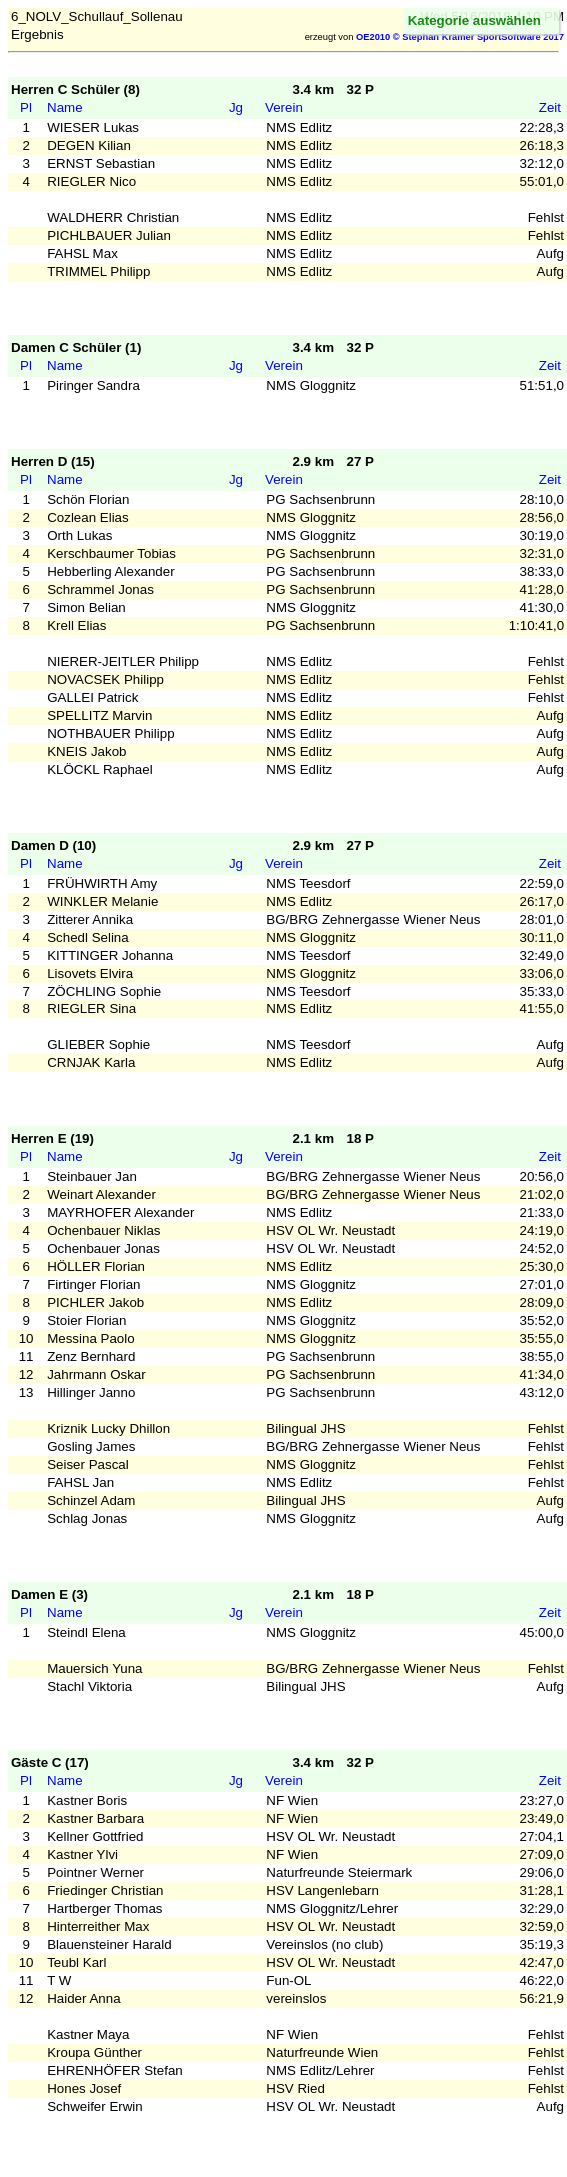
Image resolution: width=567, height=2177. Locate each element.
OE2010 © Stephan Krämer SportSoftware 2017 (460, 37)
